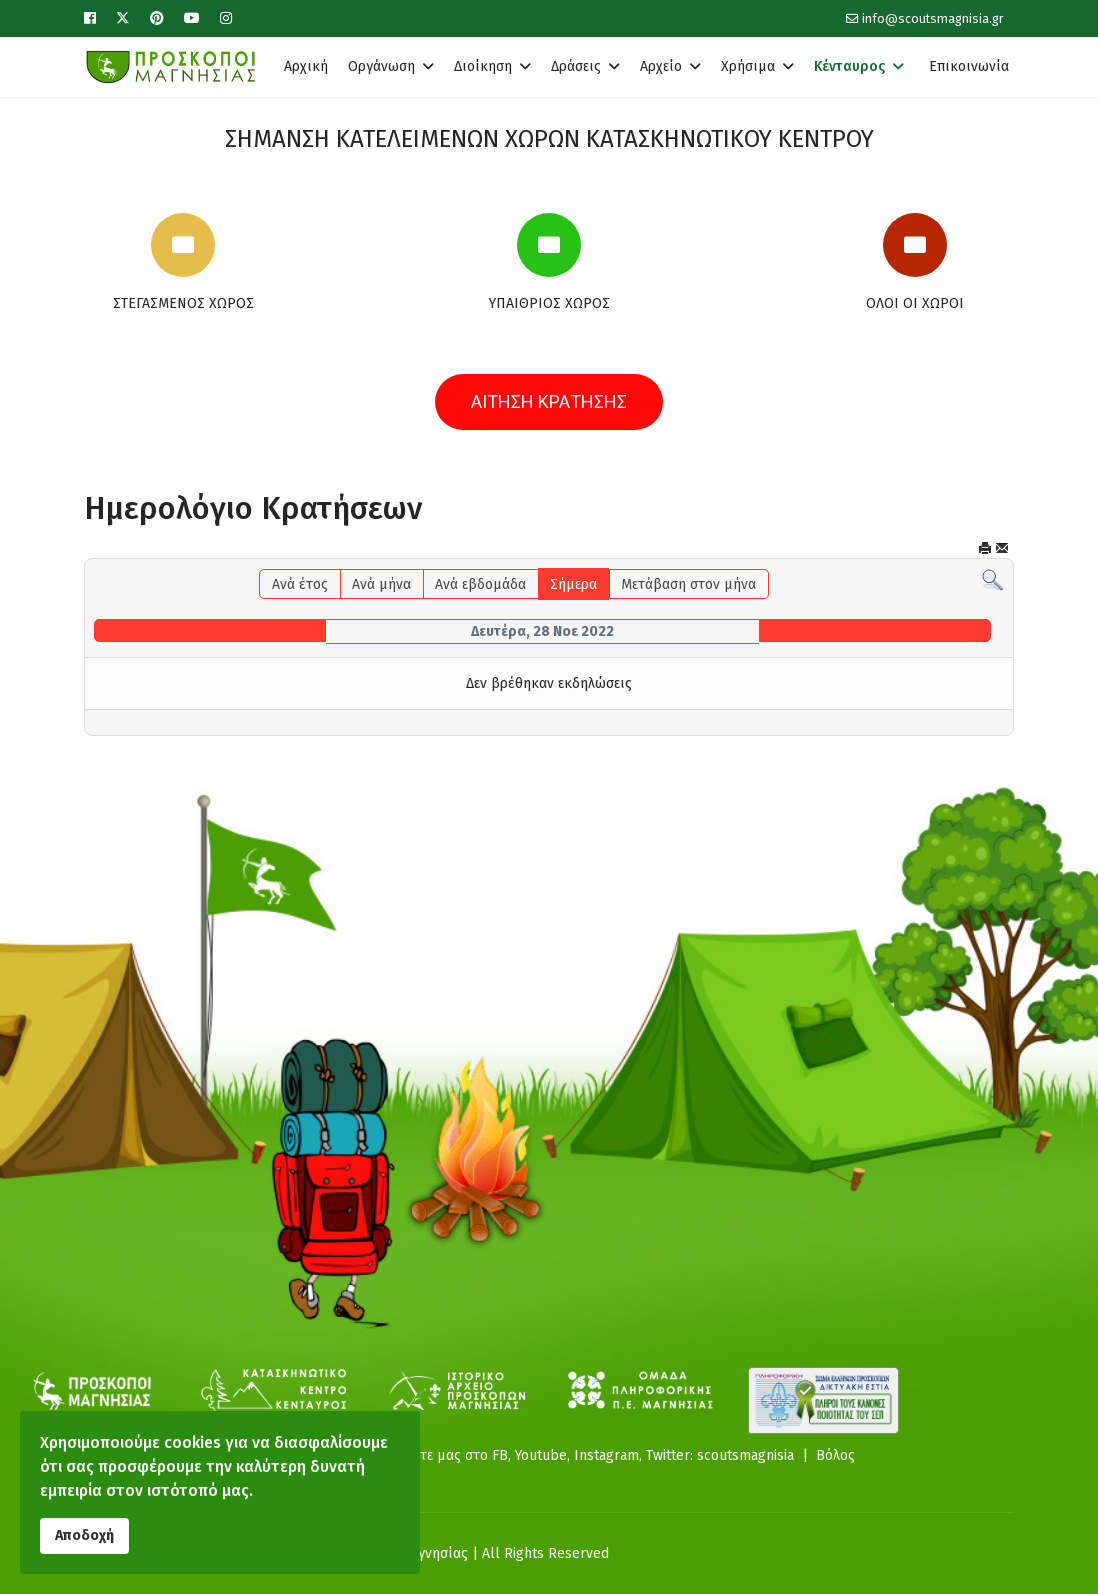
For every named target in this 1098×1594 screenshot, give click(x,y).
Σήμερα (573, 584)
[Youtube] (192, 18)
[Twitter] (123, 18)
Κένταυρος (849, 66)
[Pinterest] (157, 18)
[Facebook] (90, 18)
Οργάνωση (381, 66)
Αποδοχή (84, 1535)
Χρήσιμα (748, 66)
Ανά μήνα (381, 584)
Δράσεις (576, 66)
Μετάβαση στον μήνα (688, 584)
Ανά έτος (300, 584)
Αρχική (306, 66)
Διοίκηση (483, 66)
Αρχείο (661, 66)
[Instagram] (226, 18)
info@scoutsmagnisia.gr (933, 18)
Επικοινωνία (969, 66)
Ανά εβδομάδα (480, 584)
